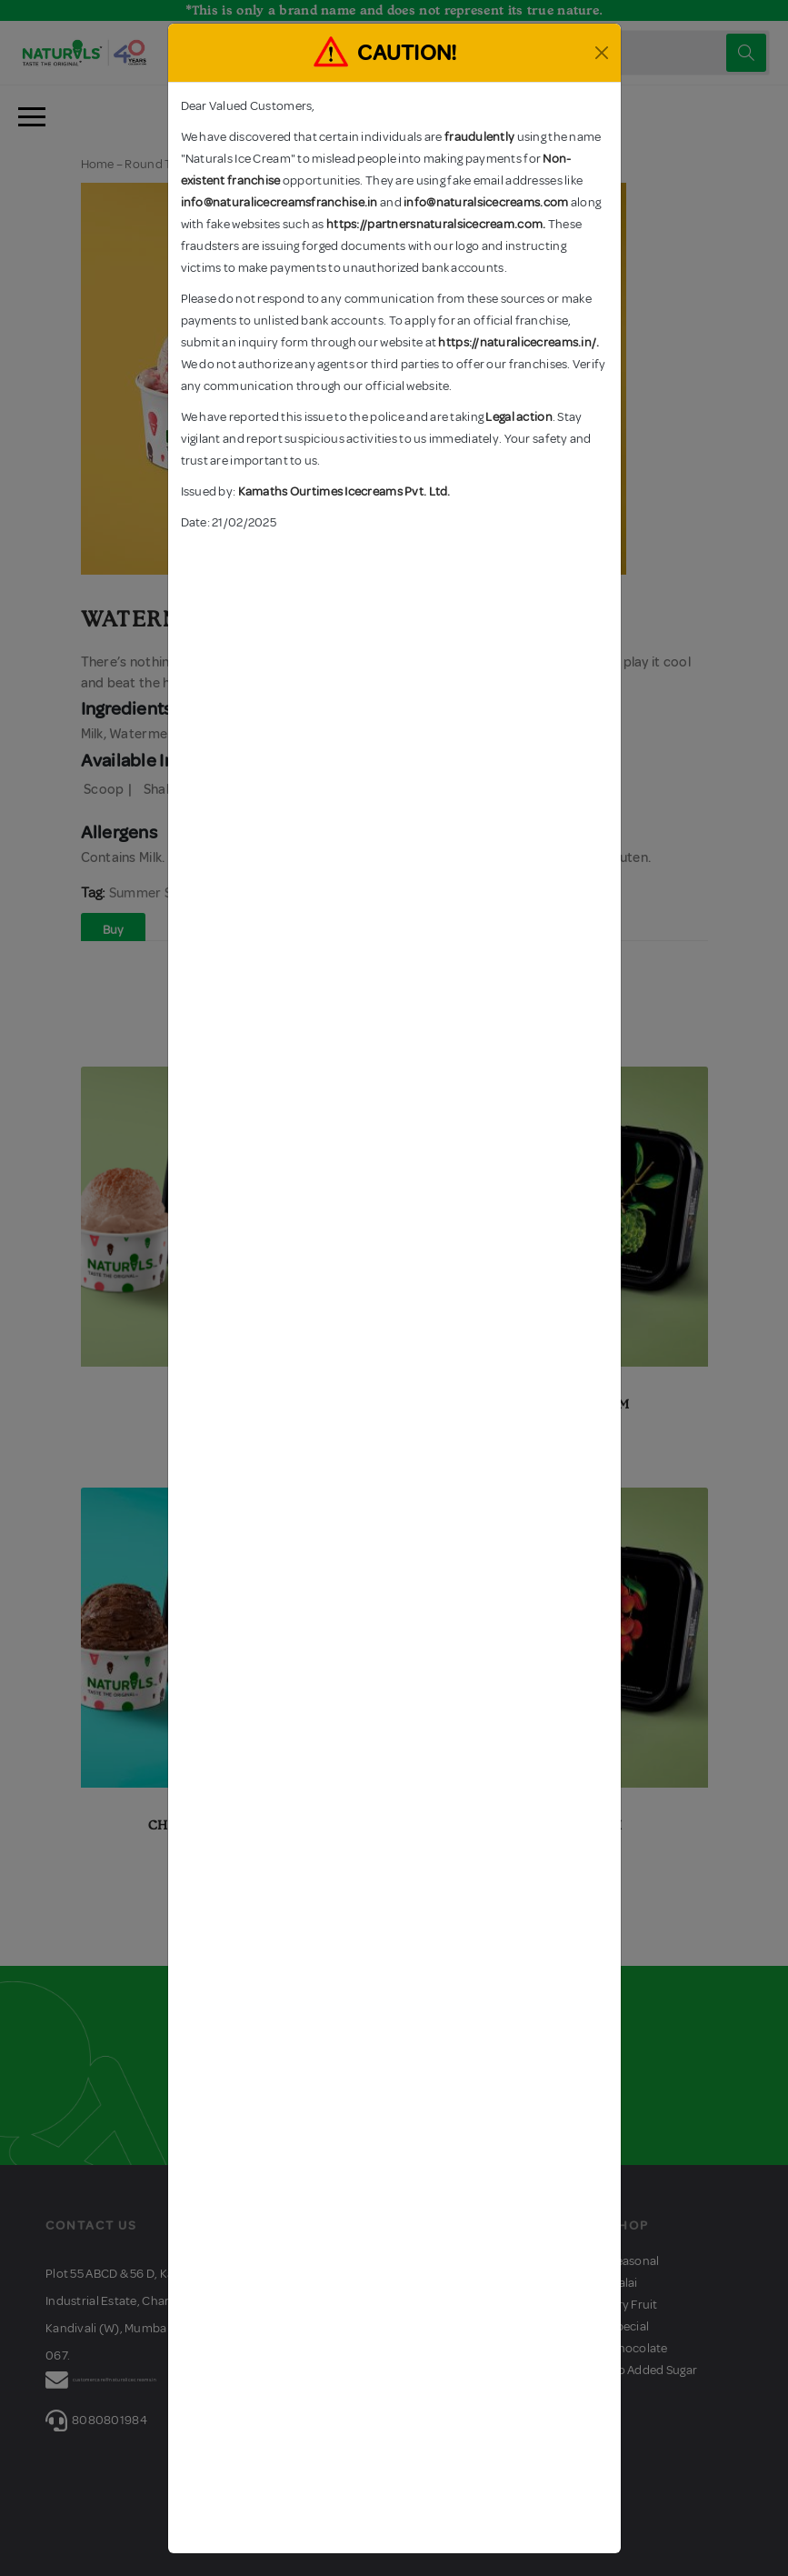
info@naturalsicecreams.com (486, 202)
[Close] (601, 52)
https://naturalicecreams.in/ (517, 342)
